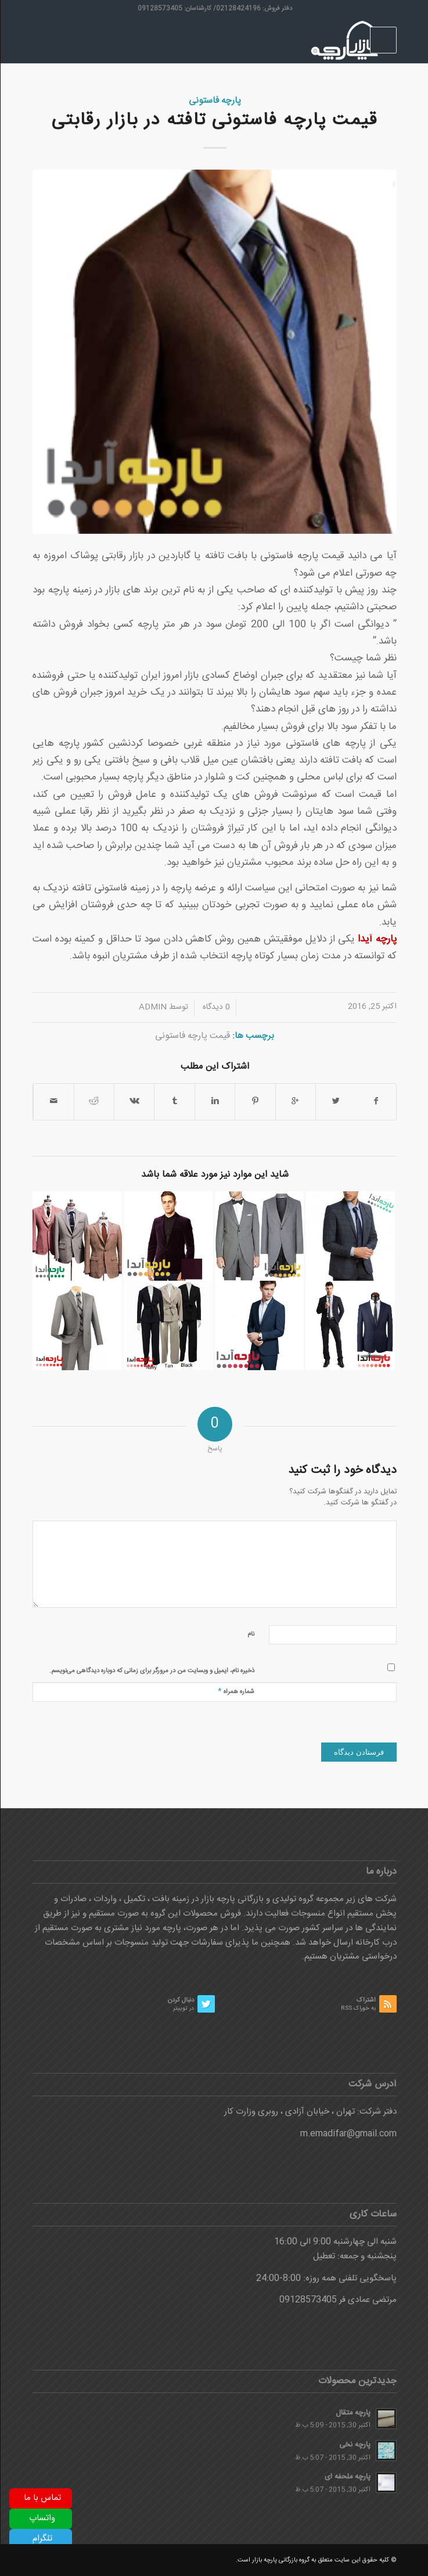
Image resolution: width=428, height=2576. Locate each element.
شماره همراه (235, 1691)
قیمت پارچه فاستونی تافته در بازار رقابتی (214, 120)
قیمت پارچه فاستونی (191, 1036)
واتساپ (41, 2518)
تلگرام (42, 2538)
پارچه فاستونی (214, 101)
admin (152, 1007)
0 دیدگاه (214, 1007)
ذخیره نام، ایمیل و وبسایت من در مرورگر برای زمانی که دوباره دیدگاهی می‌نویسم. (151, 1671)
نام (250, 1634)
